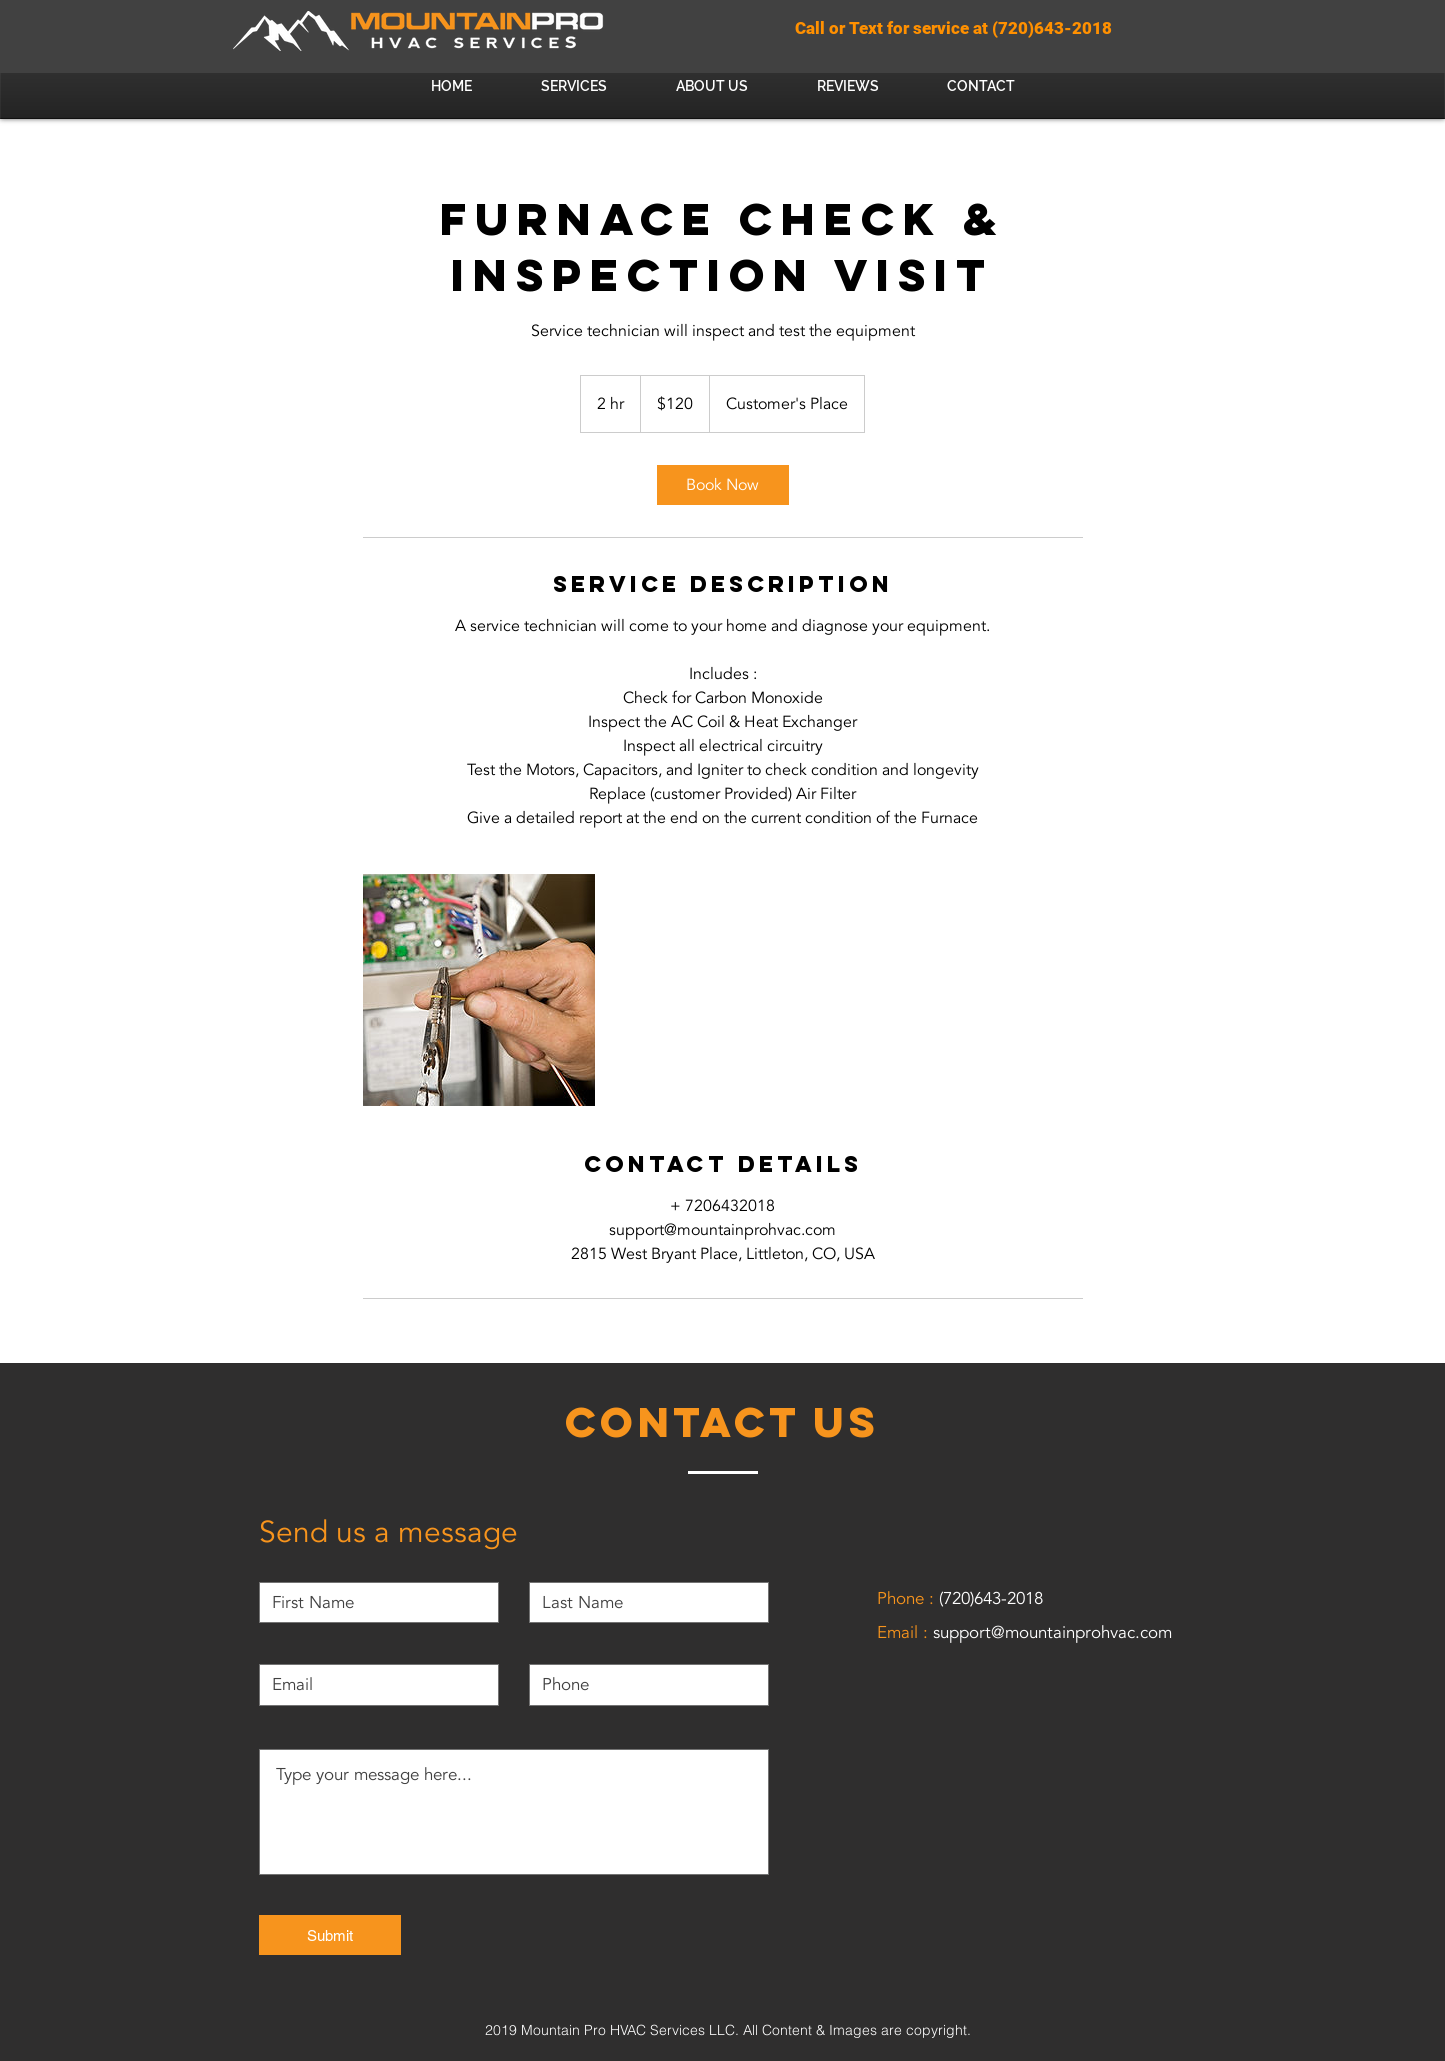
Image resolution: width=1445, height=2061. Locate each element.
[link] (723, 485)
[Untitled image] (479, 990)
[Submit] (330, 1935)
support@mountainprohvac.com (1052, 1632)
